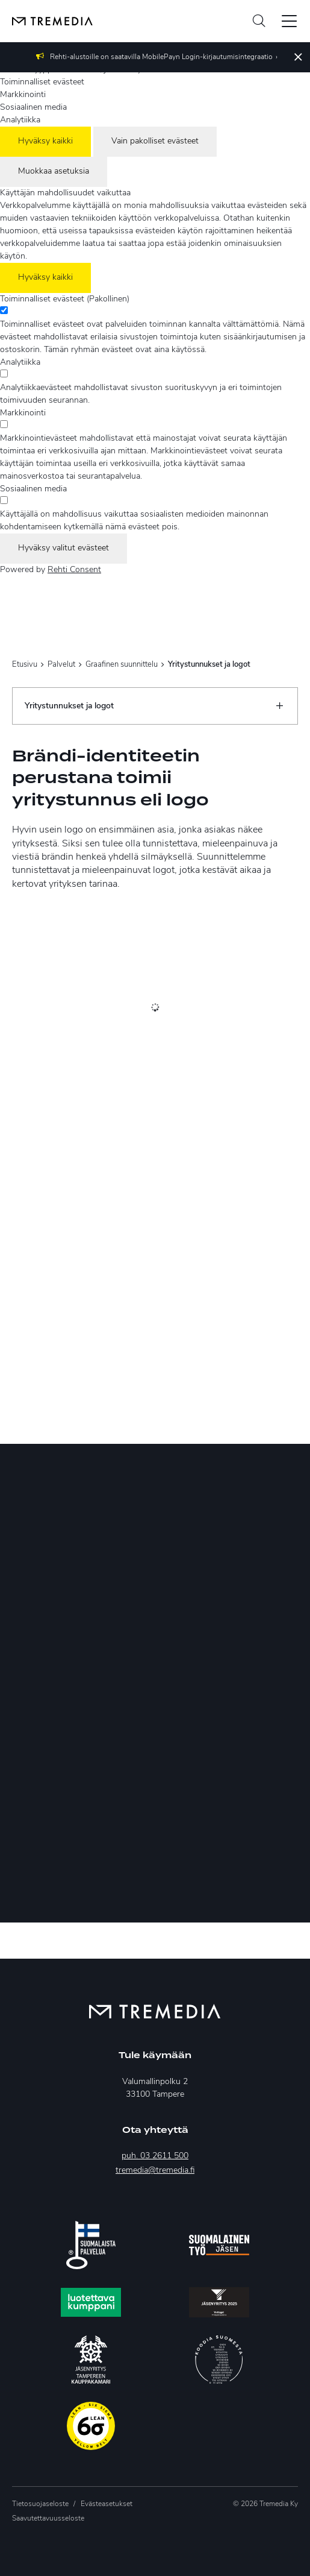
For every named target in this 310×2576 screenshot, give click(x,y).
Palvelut (61, 665)
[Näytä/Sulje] (279, 706)
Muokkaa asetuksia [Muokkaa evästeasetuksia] (53, 171)
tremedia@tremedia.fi (155, 2170)
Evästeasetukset (106, 2504)
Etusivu (24, 665)
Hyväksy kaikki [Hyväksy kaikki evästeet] (45, 141)
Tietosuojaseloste (40, 2504)
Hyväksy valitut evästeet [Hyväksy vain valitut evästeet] (63, 548)
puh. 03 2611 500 (155, 2156)
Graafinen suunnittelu (121, 665)
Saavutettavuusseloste (48, 2518)
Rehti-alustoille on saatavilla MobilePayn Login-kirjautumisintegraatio (161, 57)
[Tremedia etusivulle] (46, 21)
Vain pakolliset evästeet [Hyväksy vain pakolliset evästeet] (155, 141)
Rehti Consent (74, 570)
